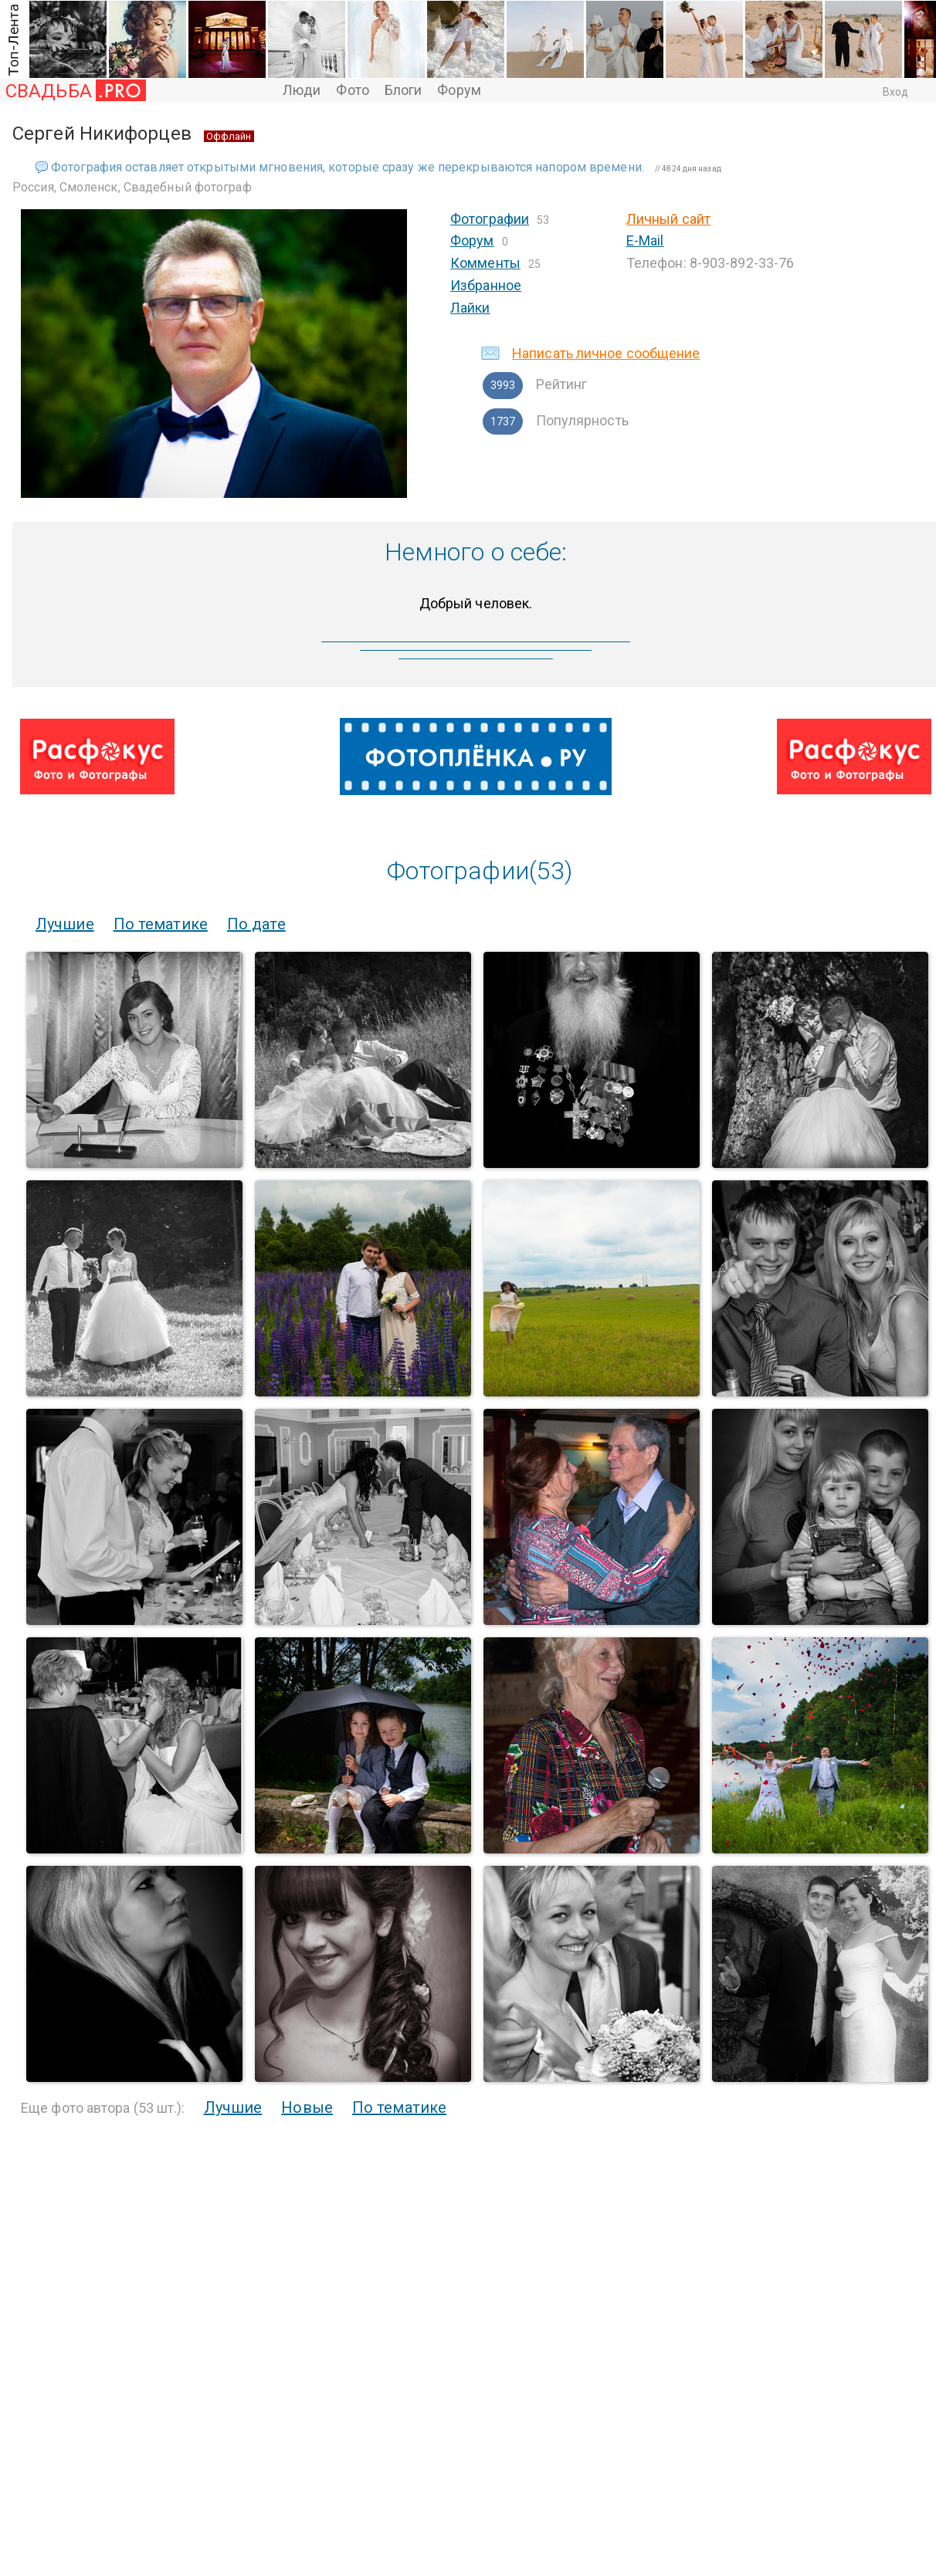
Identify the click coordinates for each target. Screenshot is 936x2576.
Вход (895, 92)
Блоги (403, 90)
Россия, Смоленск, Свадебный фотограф (132, 187)
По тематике (161, 924)
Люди (301, 90)
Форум (459, 90)
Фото (352, 90)
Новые (307, 2107)
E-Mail (645, 240)
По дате (256, 924)
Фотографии (489, 219)
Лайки (470, 308)
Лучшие (65, 924)
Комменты (485, 263)
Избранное (485, 285)
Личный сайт (668, 219)
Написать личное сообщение (606, 353)
